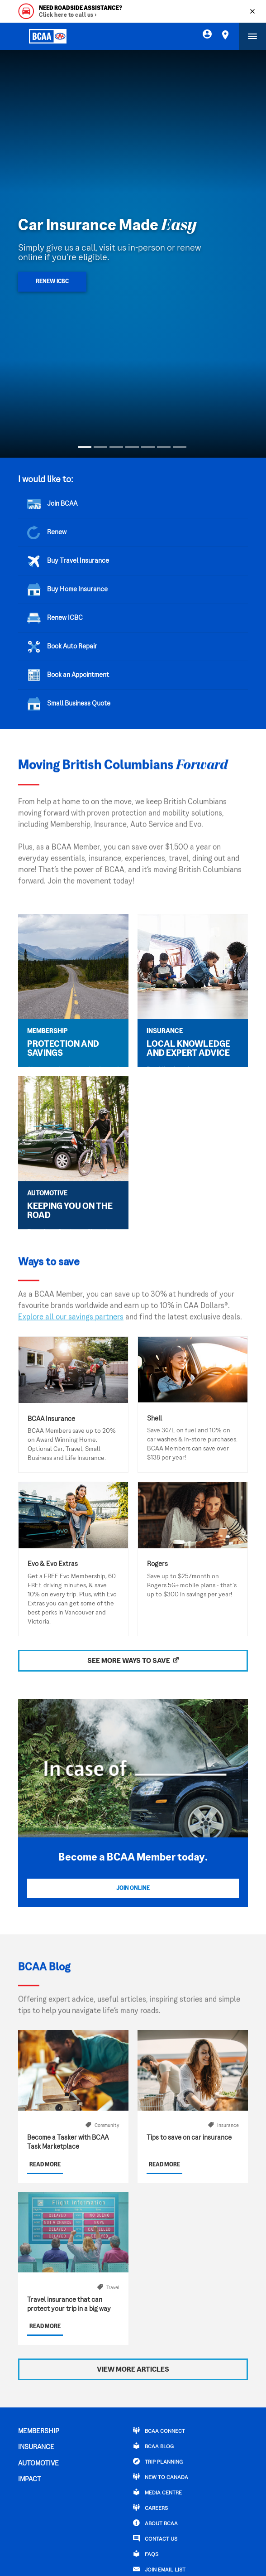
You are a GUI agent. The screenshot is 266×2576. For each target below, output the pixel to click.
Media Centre (157, 2492)
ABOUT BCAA (155, 2523)
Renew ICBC (52, 282)
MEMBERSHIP (38, 2431)
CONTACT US (155, 2538)
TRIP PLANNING (158, 2461)
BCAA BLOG (153, 2446)
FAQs (145, 2553)
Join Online (133, 1888)
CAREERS (150, 2507)
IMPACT (29, 2479)
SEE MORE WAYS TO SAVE (128, 1661)
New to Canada (160, 2476)
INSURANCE (36, 2447)
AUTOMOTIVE (38, 2463)
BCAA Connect (159, 2430)
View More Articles (133, 2370)
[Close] (252, 11)
